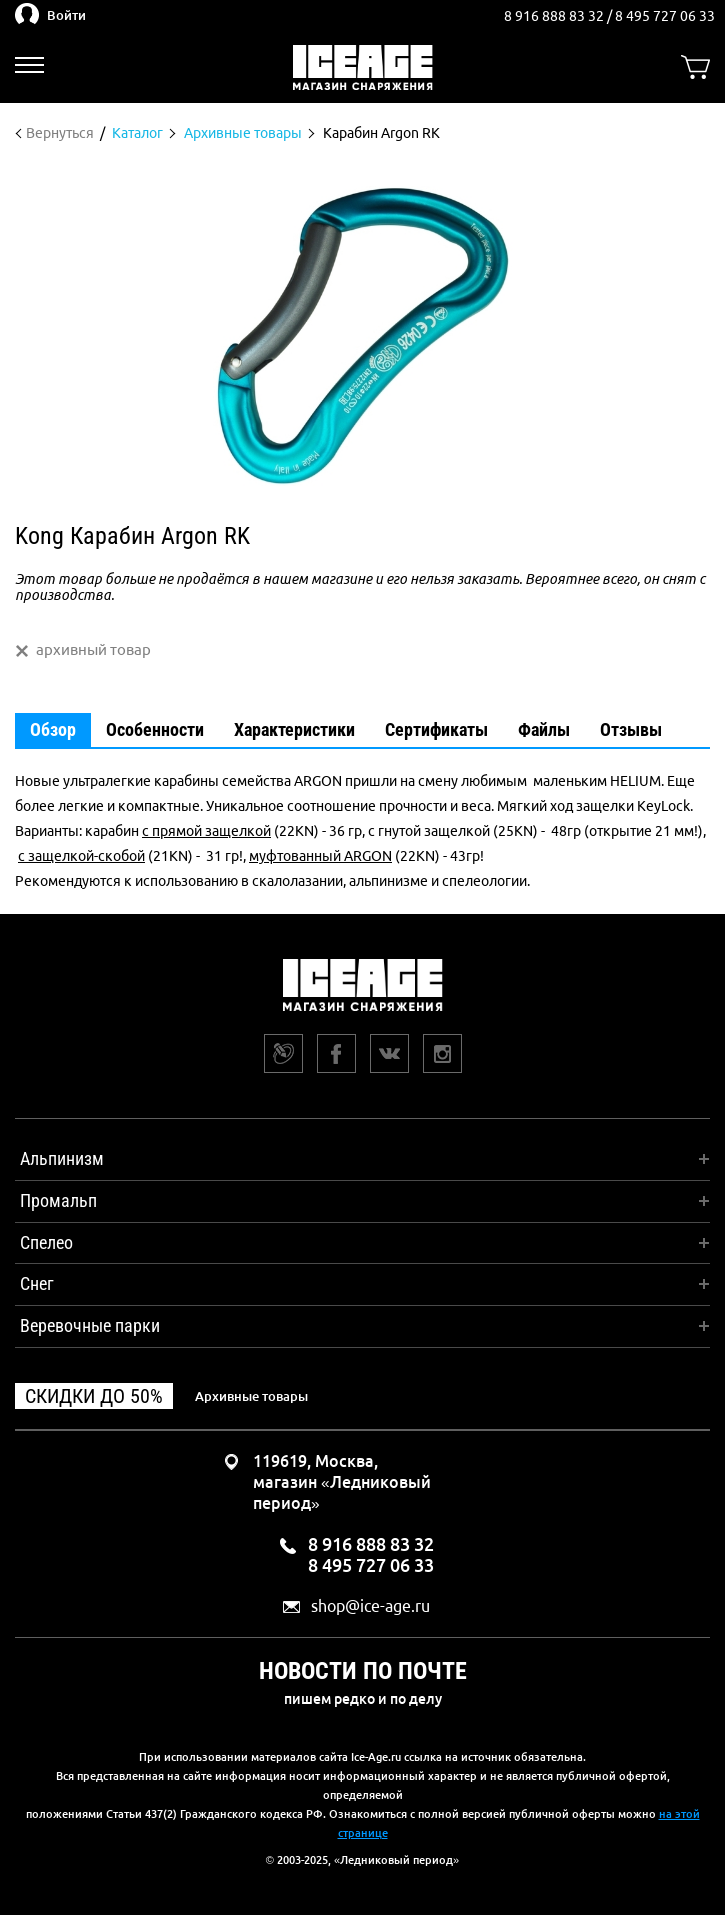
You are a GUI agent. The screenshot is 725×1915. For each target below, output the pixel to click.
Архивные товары (251, 1396)
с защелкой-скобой (81, 856)
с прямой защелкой (206, 831)
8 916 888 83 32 (555, 16)
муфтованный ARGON (320, 856)
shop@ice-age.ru (370, 1606)
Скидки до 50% (94, 1396)
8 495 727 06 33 (665, 16)
